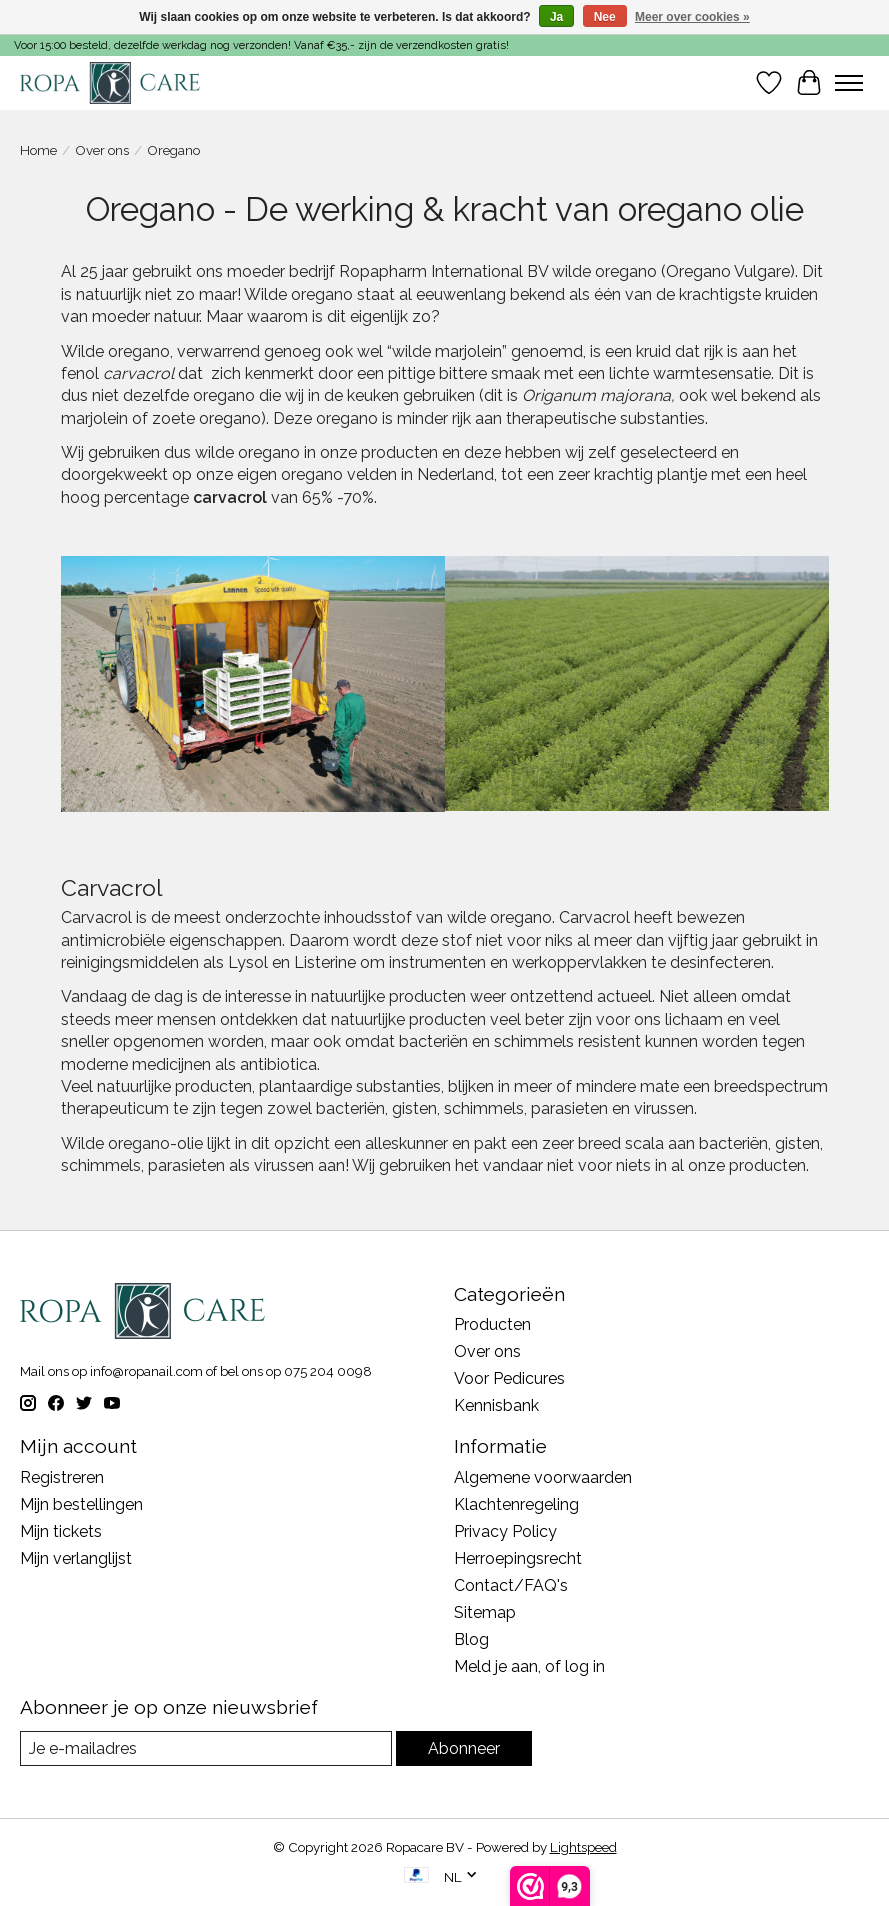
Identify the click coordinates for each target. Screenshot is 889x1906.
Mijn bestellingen (81, 1504)
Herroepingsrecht (518, 1558)
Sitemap (485, 1612)
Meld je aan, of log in (529, 1666)
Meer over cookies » (692, 17)
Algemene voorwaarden (543, 1477)
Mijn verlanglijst (76, 1558)
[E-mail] (206, 1748)
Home (38, 150)
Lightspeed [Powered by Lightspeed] (583, 1847)
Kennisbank (496, 1405)
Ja (556, 17)
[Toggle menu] (849, 83)
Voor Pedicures (509, 1378)
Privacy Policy (505, 1531)
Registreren (62, 1477)
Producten (492, 1324)
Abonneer (464, 1748)
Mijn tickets (61, 1531)
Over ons (102, 150)
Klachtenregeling (516, 1504)
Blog (471, 1639)
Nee (605, 17)
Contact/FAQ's (511, 1585)
